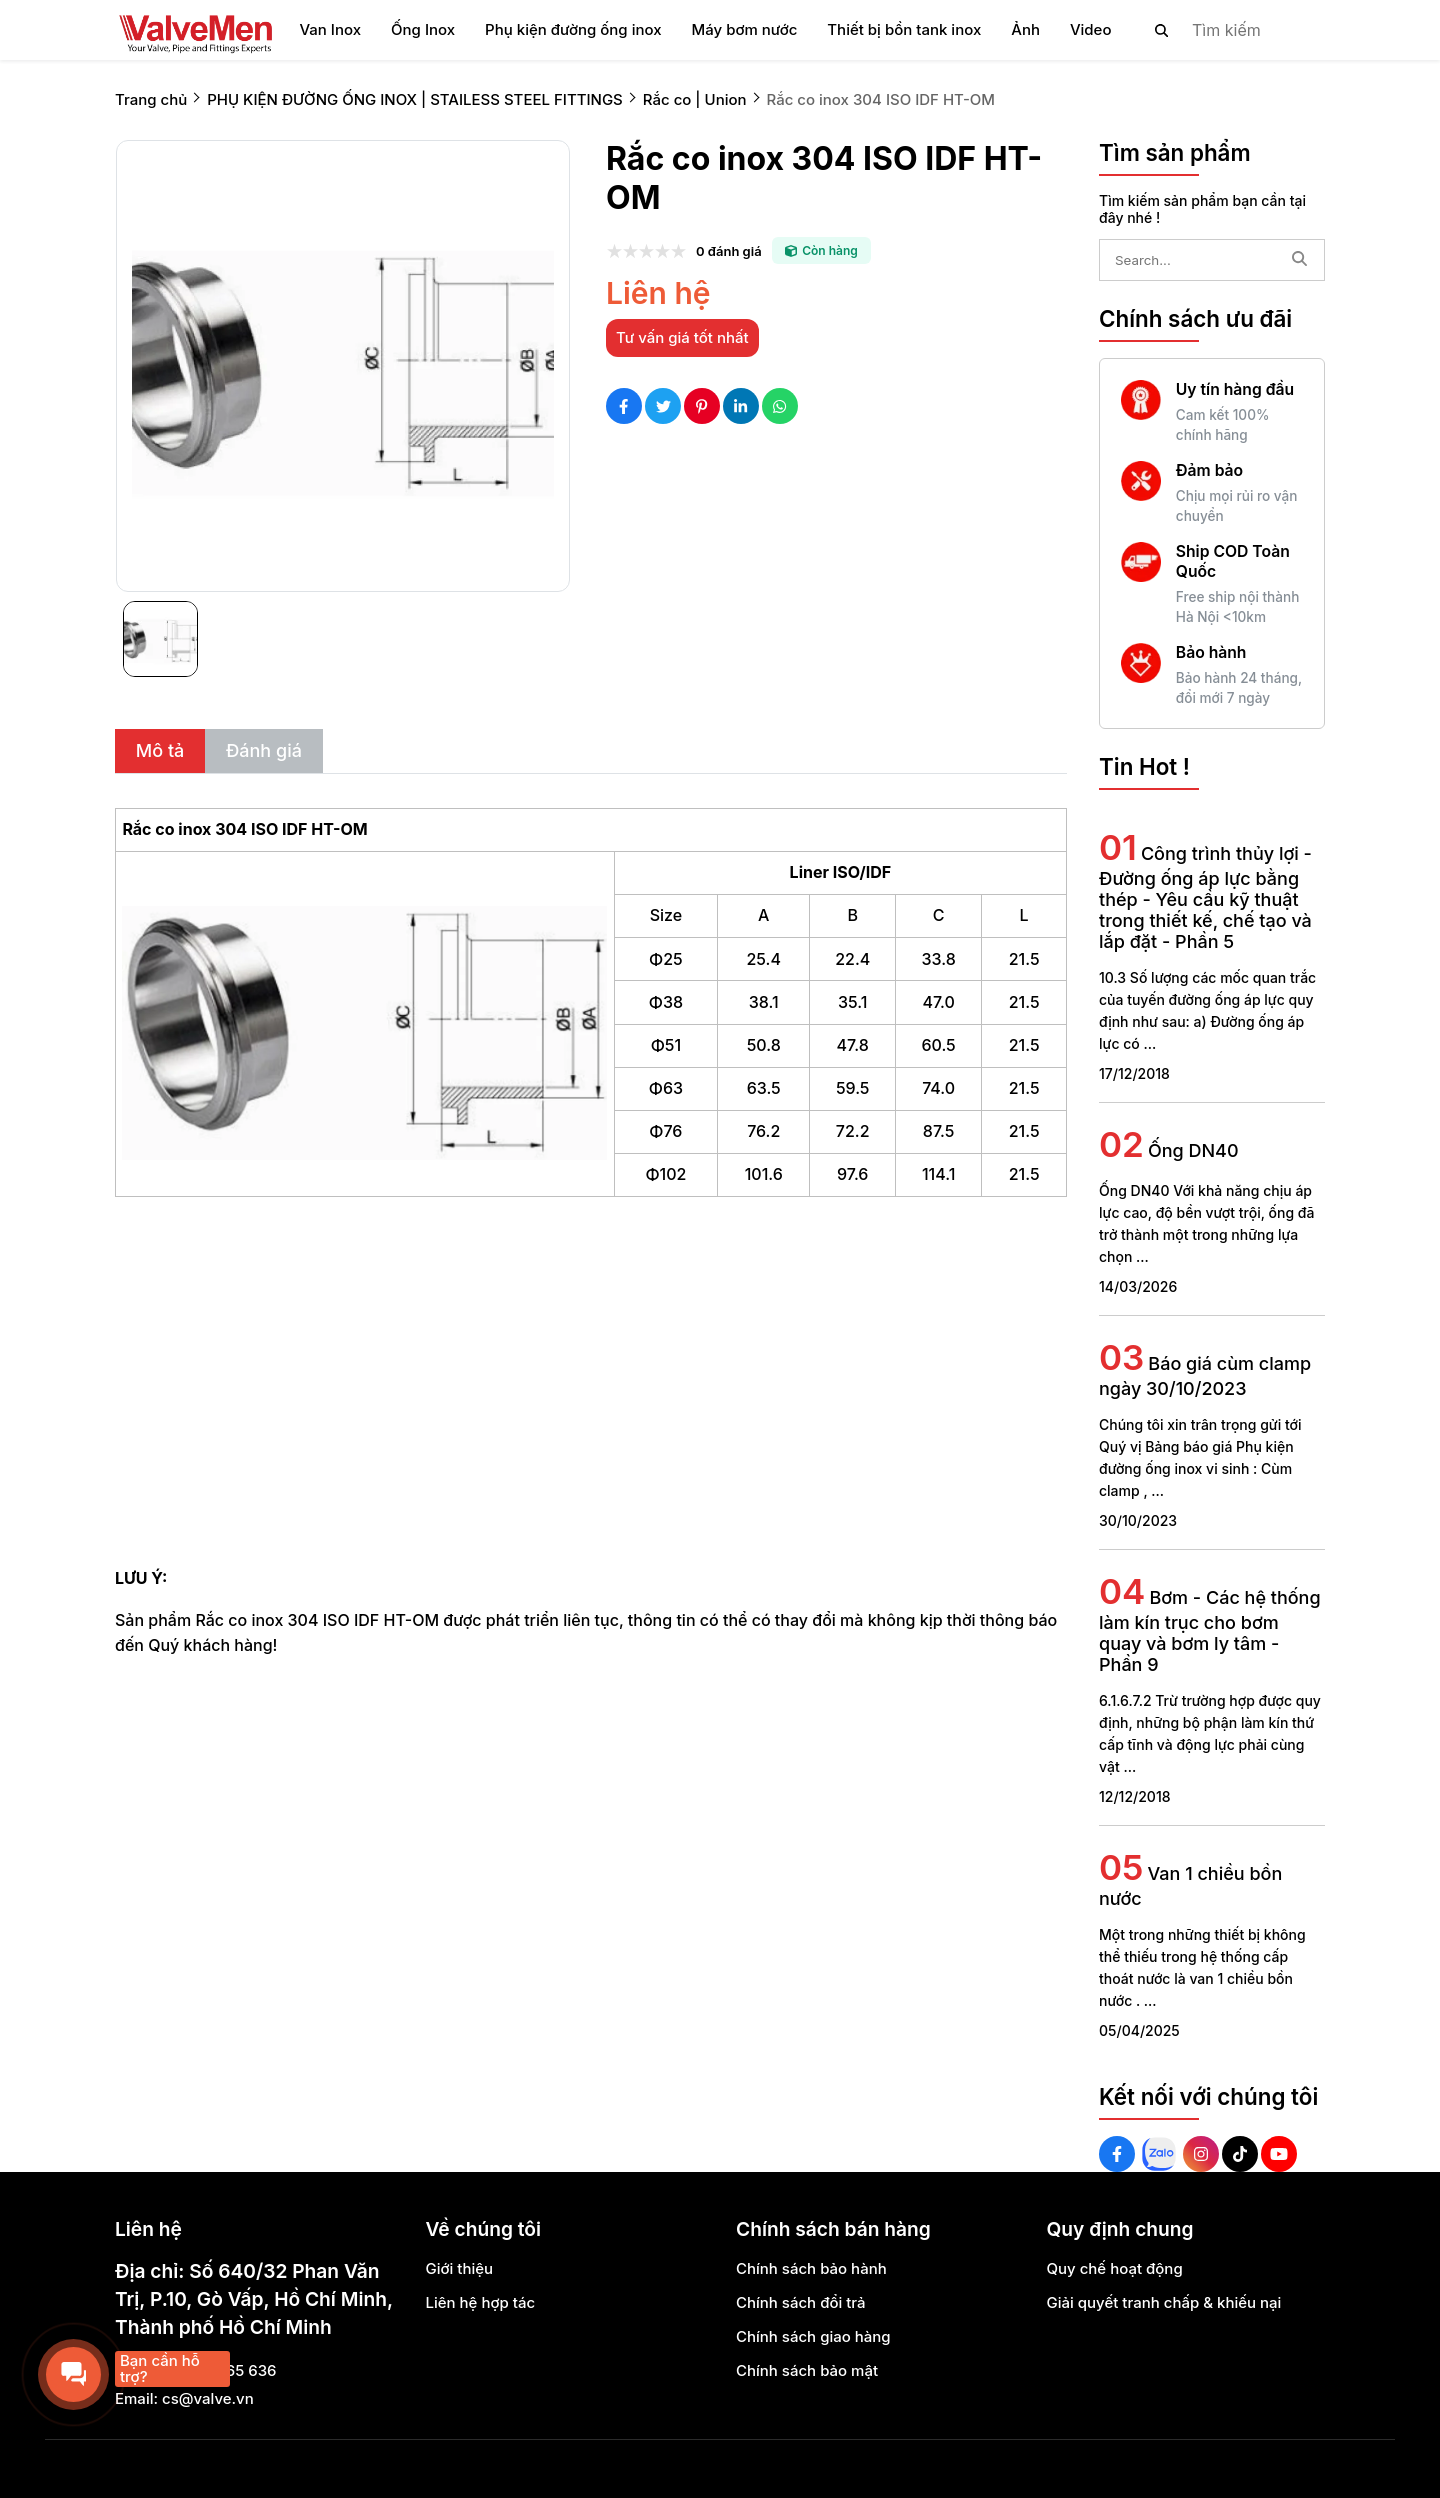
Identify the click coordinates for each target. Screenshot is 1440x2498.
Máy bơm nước (745, 29)
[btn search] (1162, 30)
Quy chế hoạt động (1115, 2268)
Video (1091, 29)
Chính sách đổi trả (801, 2302)
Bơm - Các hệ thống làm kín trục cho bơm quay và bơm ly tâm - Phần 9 (1210, 1631)
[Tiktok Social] (1240, 2154)
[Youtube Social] (1279, 2154)
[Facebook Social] (1117, 2154)
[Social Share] (624, 406)
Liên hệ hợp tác (481, 2302)
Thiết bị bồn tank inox (904, 29)
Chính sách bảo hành (811, 2268)
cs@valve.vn (208, 2398)
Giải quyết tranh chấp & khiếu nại (1164, 2302)
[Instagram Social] (1201, 2154)
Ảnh (1025, 29)
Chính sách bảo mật (807, 2370)
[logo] (195, 30)
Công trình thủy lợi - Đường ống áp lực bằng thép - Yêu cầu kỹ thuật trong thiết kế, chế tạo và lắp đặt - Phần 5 (1205, 897)
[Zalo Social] (1159, 2154)
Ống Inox (423, 29)
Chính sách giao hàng (813, 2336)
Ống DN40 (1193, 1150)
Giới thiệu (460, 2268)
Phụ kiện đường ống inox (573, 29)
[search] (1223, 30)
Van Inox (330, 29)
